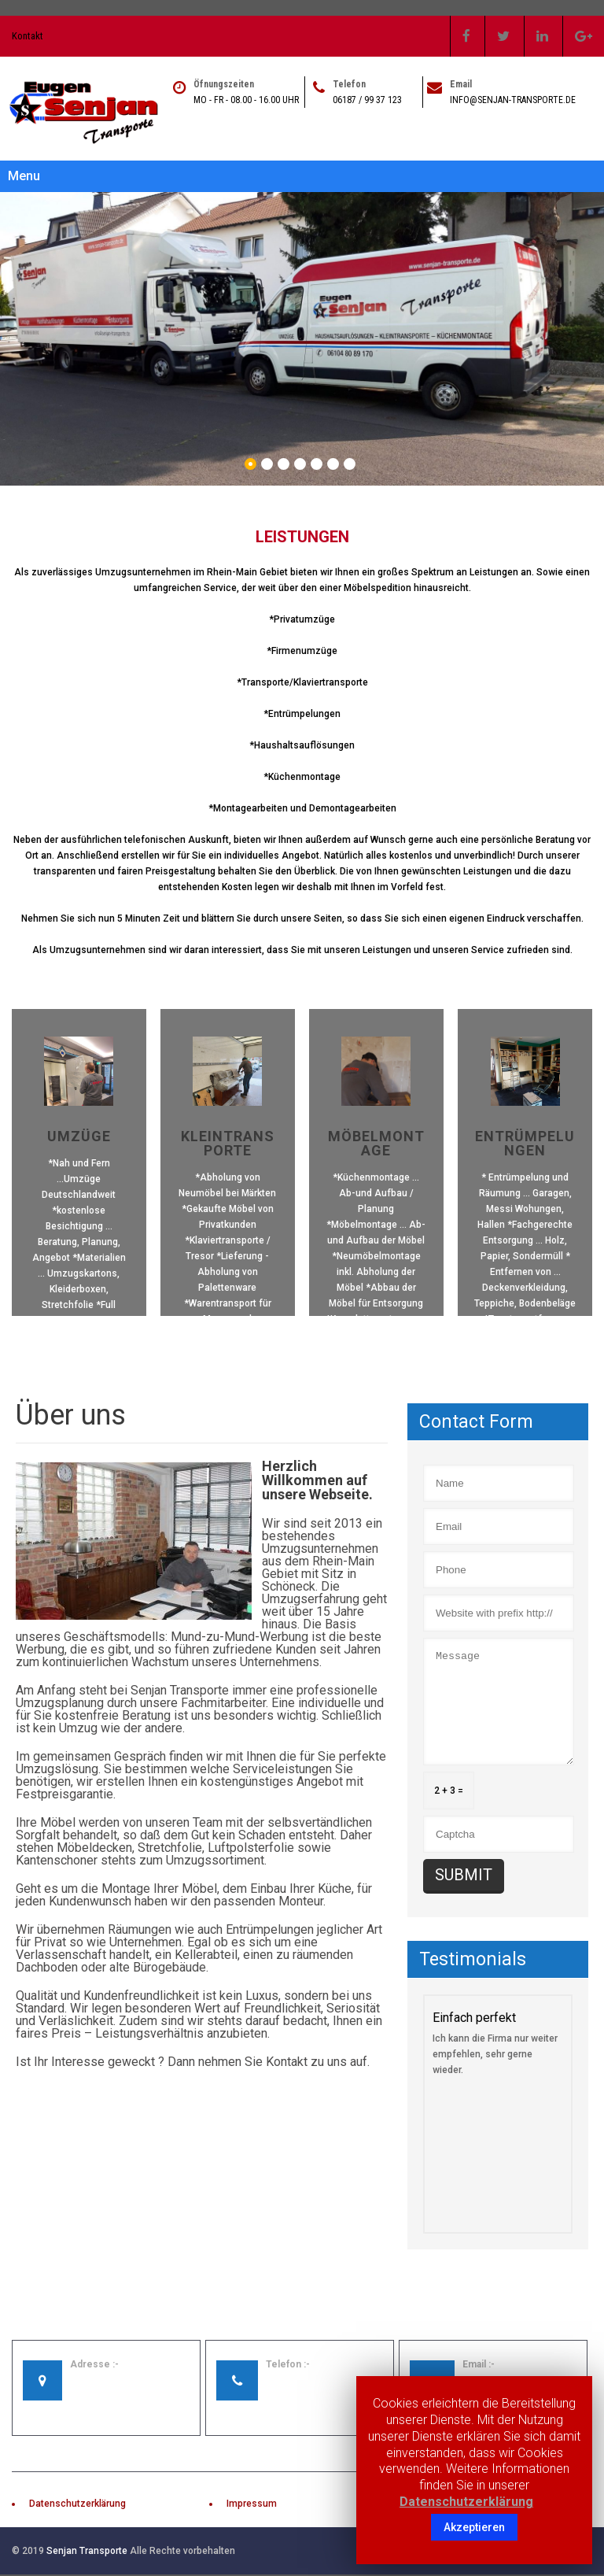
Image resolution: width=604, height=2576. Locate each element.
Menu (24, 175)
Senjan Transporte (86, 2536)
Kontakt (27, 36)
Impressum (251, 2489)
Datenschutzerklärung (77, 2489)
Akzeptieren (474, 2527)
